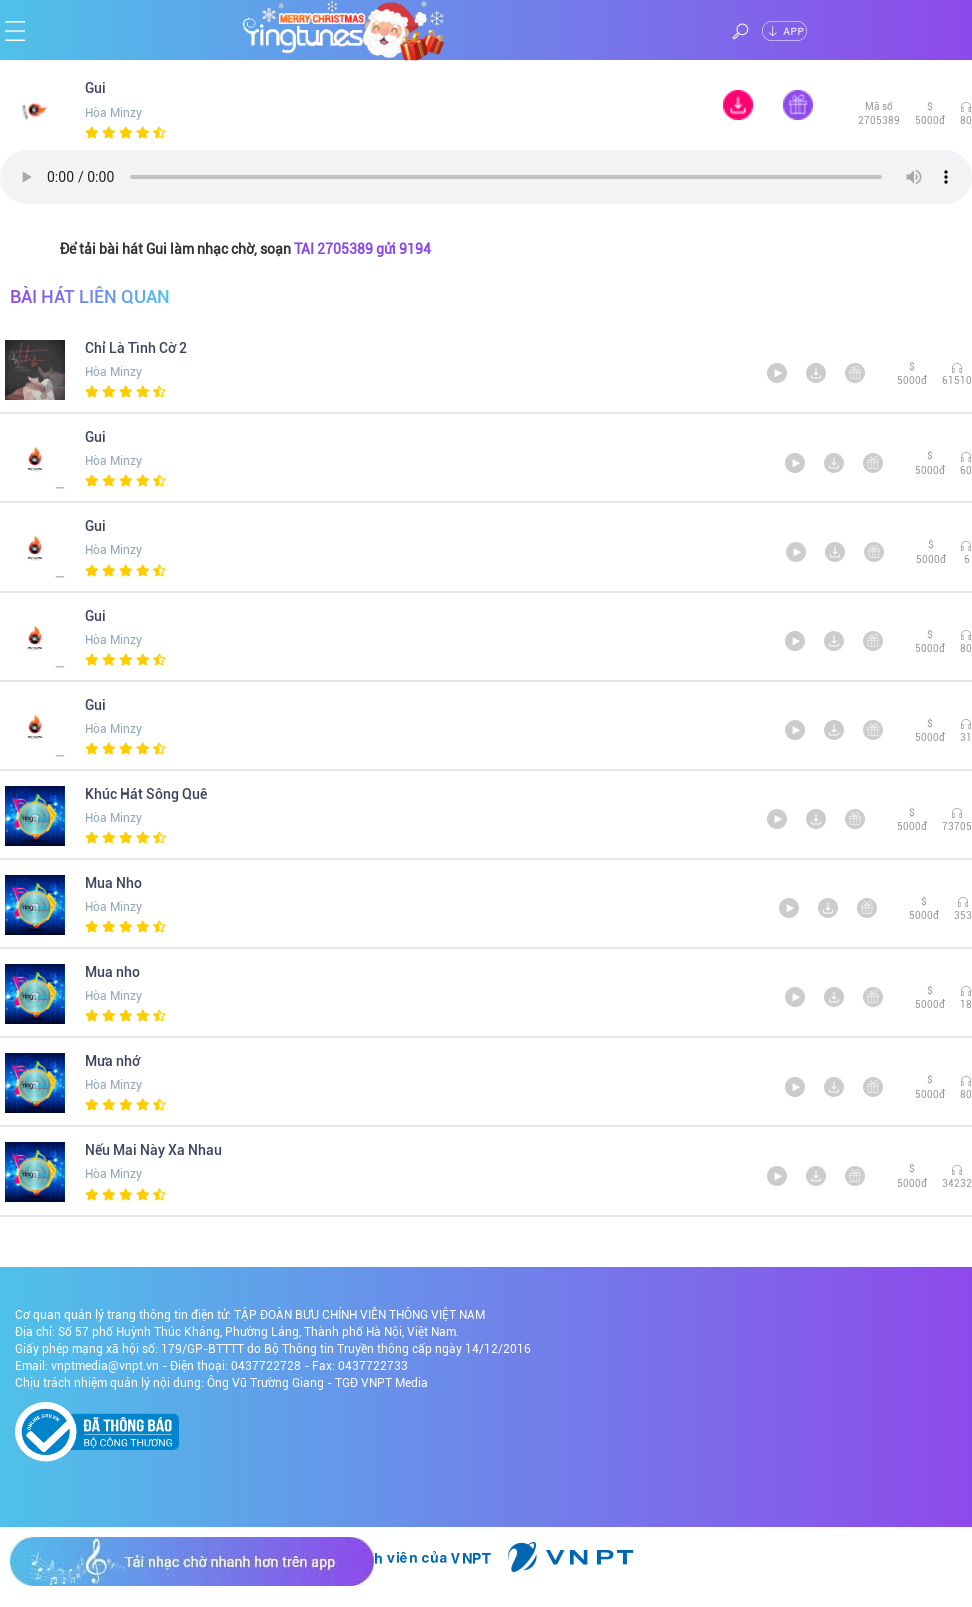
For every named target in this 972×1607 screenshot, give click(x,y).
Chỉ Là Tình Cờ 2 (136, 348)
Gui (105, 88)
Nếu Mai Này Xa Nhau (153, 1150)
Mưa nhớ (112, 1061)
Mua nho (112, 972)
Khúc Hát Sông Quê (146, 794)
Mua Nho (113, 883)
